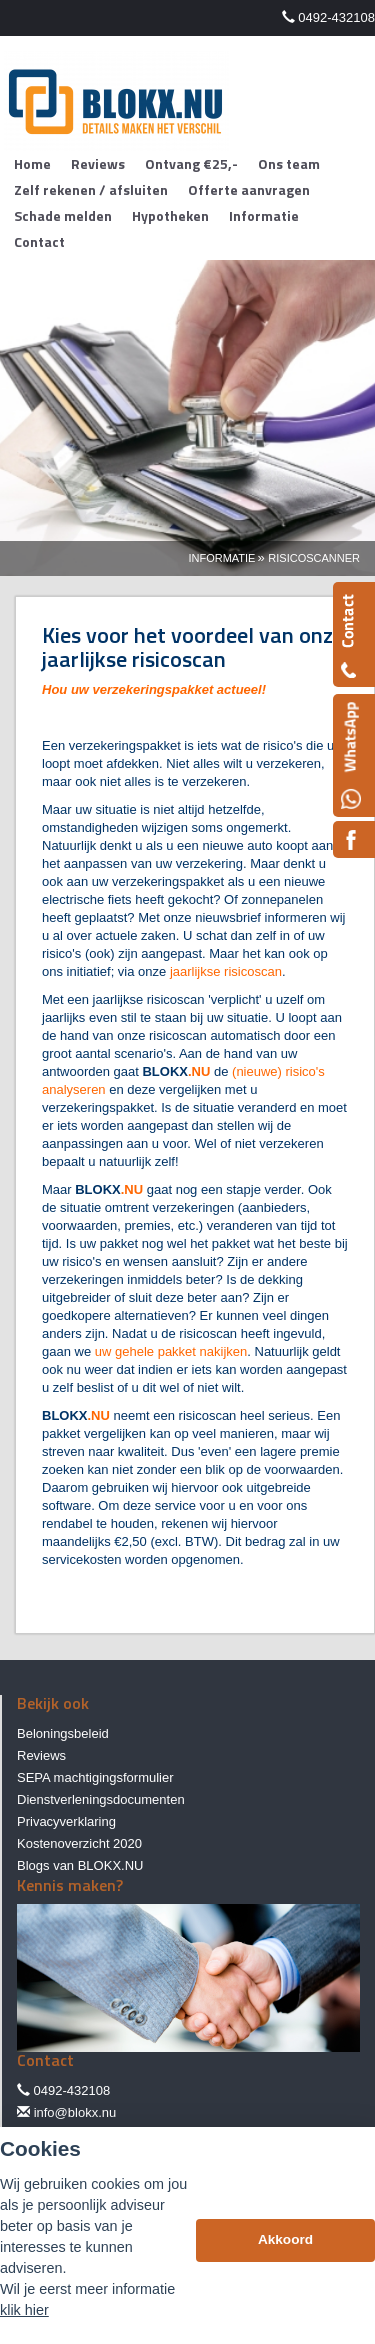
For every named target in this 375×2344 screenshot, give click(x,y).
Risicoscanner (314, 558)
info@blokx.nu (75, 2112)
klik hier (24, 2310)
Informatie (221, 558)
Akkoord (285, 2239)
